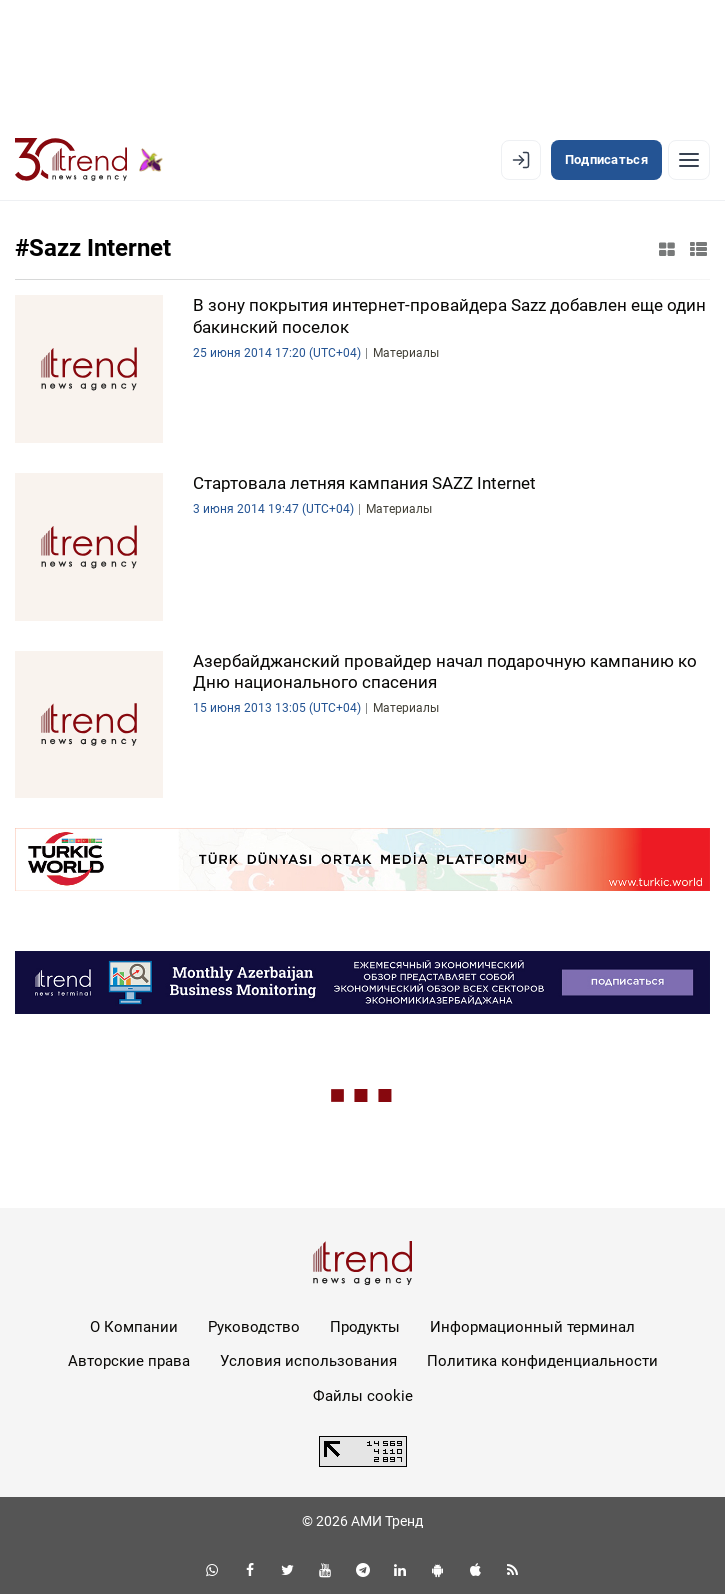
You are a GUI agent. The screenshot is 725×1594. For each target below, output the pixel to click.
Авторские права (129, 1361)
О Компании (134, 1327)
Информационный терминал (532, 1327)
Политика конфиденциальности (542, 1361)
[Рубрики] (689, 160)
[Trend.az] (89, 160)
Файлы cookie (363, 1396)
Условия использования (308, 1361)
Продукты (365, 1327)
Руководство (254, 1327)
